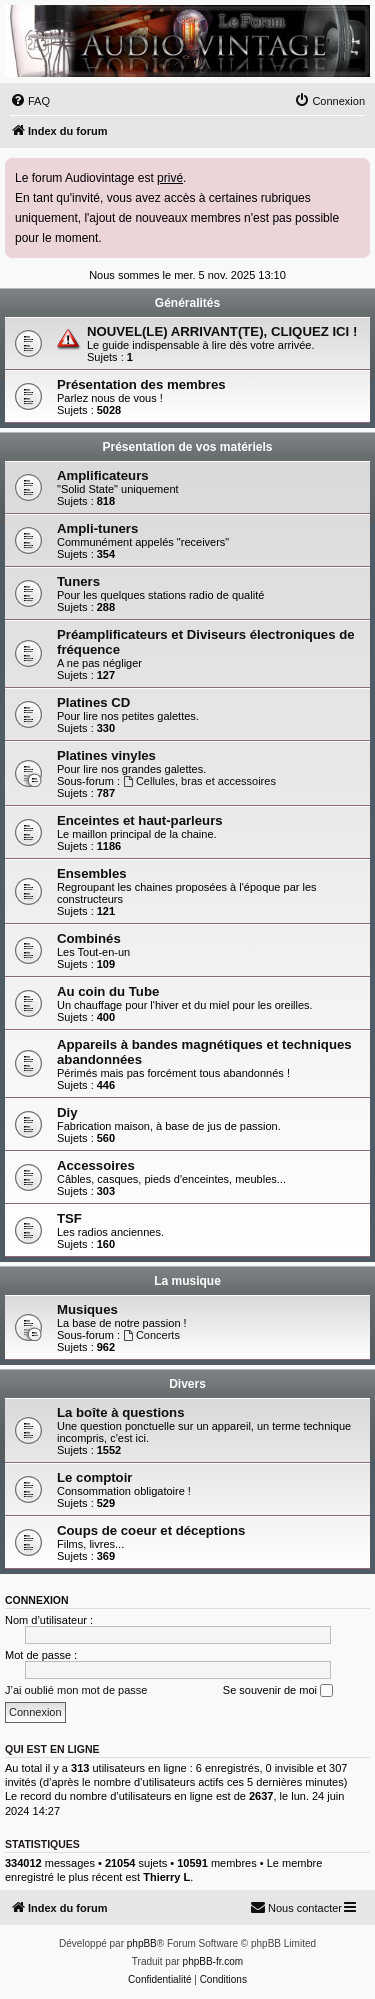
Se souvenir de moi (278, 1691)
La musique (187, 1281)
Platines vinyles (106, 755)
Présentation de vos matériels (187, 447)
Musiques (87, 1309)
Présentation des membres (141, 384)
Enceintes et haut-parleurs (140, 820)
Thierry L (166, 1877)
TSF (69, 1218)
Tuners (78, 581)
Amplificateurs (103, 475)
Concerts (151, 1335)
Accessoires (96, 1165)
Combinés (89, 938)
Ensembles (92, 873)
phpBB (142, 1943)
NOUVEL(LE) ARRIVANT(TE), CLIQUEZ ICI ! (222, 331)
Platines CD (93, 702)
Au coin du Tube (108, 991)
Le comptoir (94, 1477)
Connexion (37, 1600)
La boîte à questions (121, 1412)
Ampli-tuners (97, 528)
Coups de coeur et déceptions (151, 1530)
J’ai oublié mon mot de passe (76, 1690)
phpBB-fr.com (213, 1961)
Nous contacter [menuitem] (296, 1907)
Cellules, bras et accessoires (199, 781)
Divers (187, 1384)
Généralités (187, 303)
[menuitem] (30, 101)
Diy (67, 1112)
